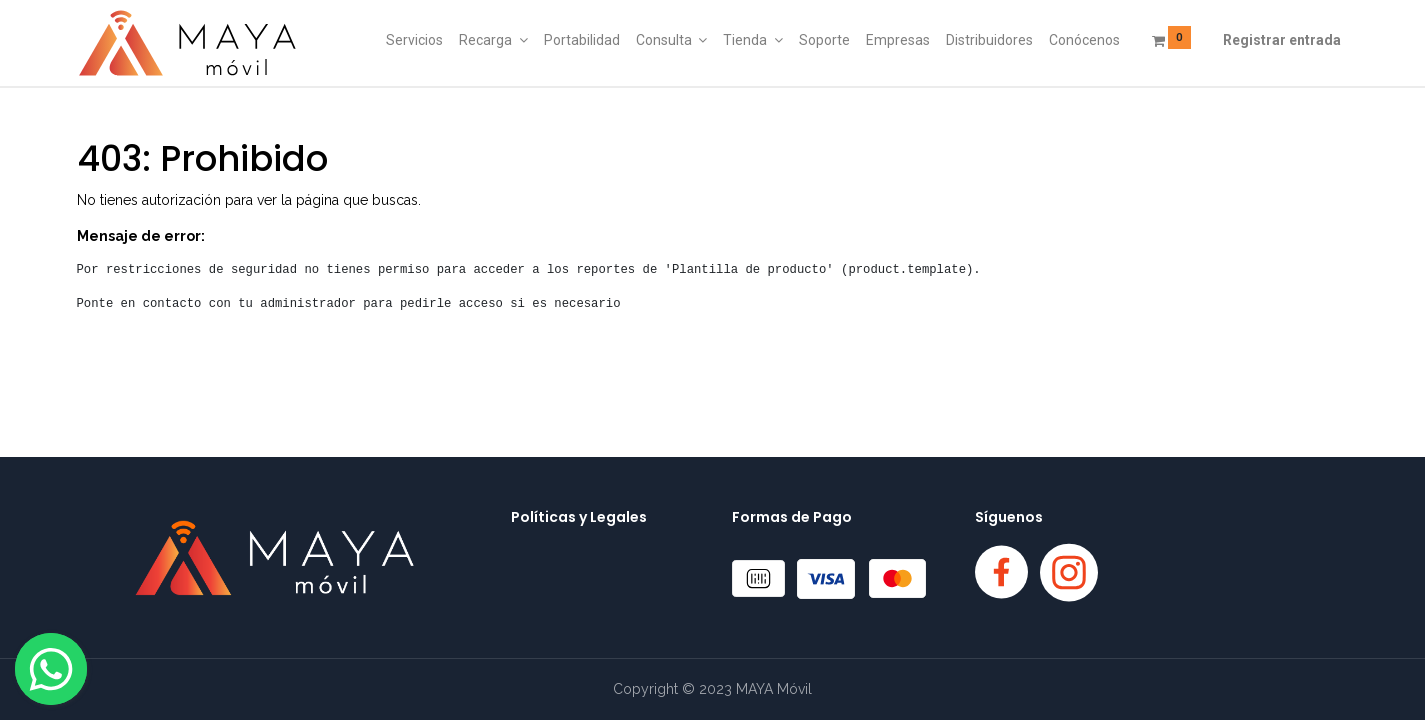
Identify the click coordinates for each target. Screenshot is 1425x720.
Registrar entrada (1282, 40)
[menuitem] (414, 41)
